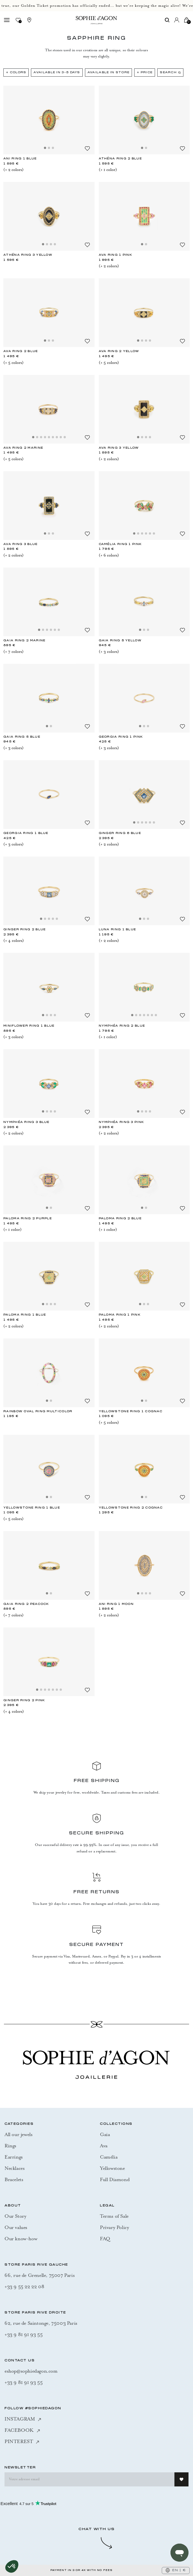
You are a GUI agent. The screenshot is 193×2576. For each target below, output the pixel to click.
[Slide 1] (45, 148)
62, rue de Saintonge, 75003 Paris (41, 2323)
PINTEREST (22, 2441)
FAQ (105, 2238)
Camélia (108, 2157)
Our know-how (21, 2238)
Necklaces (14, 2168)
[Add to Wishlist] (87, 148)
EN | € (175, 2570)
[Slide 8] (61, 437)
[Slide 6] (53, 437)
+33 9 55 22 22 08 (24, 2286)
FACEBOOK (22, 2430)
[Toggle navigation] (6, 20)
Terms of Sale (114, 2216)
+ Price (144, 72)
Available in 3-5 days (56, 72)
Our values (16, 2227)
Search (170, 72)
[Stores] (29, 20)
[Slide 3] (53, 148)
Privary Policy (114, 2227)
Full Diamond (114, 2179)
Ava (103, 2146)
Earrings (14, 2157)
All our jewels (18, 2134)
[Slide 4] (55, 244)
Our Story (15, 2216)
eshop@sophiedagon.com (31, 2371)
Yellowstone (112, 2168)
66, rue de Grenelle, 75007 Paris (40, 2275)
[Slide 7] (57, 437)
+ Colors (16, 72)
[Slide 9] (65, 437)
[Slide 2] (49, 148)
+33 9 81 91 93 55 (23, 2334)
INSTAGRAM (23, 2419)
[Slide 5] (49, 437)
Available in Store (108, 72)
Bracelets (14, 2179)
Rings (10, 2146)
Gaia (105, 2134)
